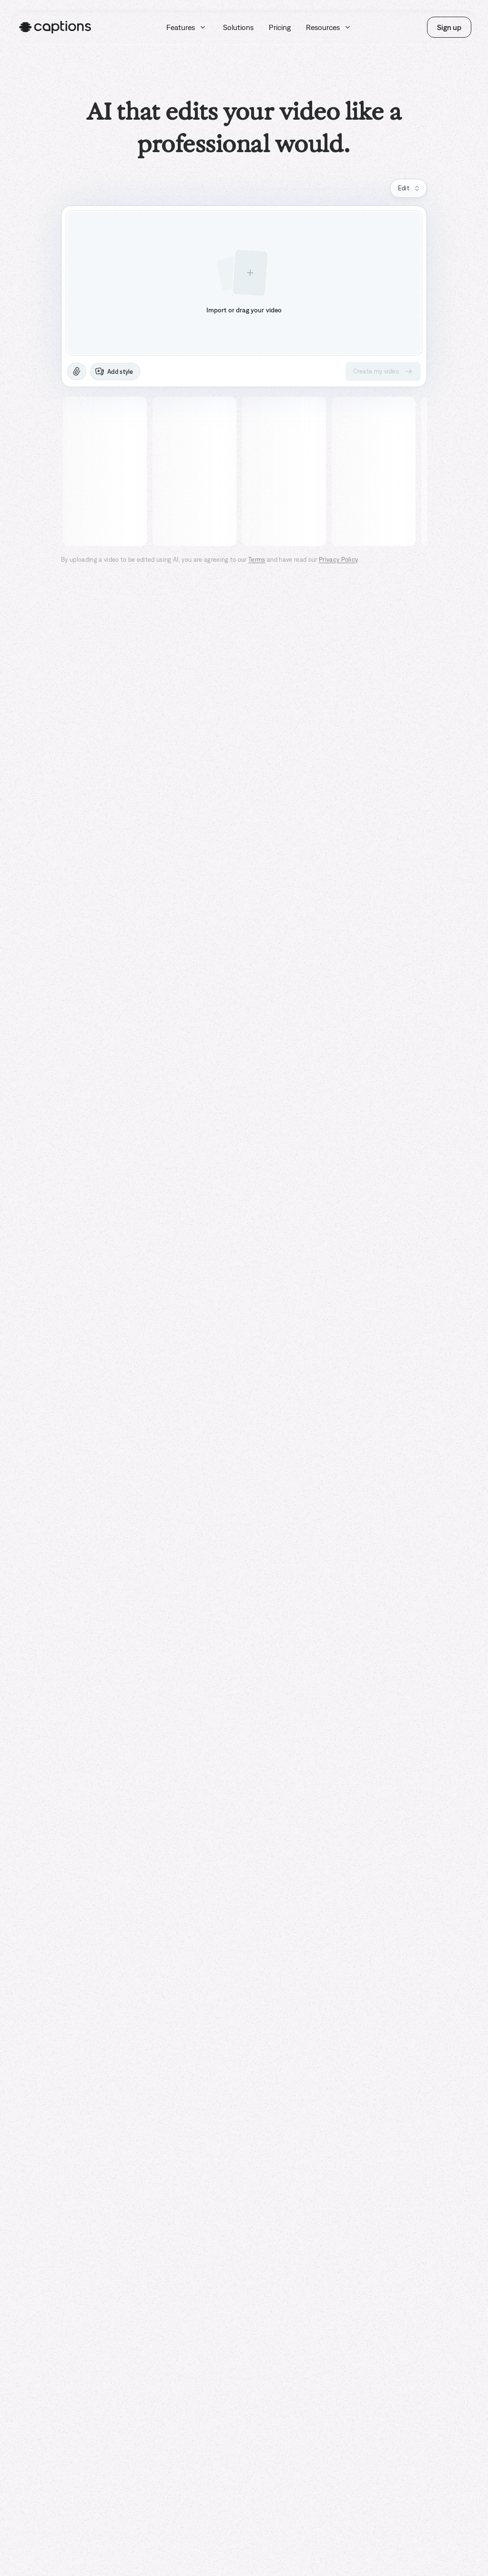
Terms (256, 559)
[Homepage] (55, 27)
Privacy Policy (338, 559)
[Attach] (76, 371)
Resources (329, 27)
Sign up (449, 27)
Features (187, 27)
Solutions (238, 27)
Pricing (280, 27)
